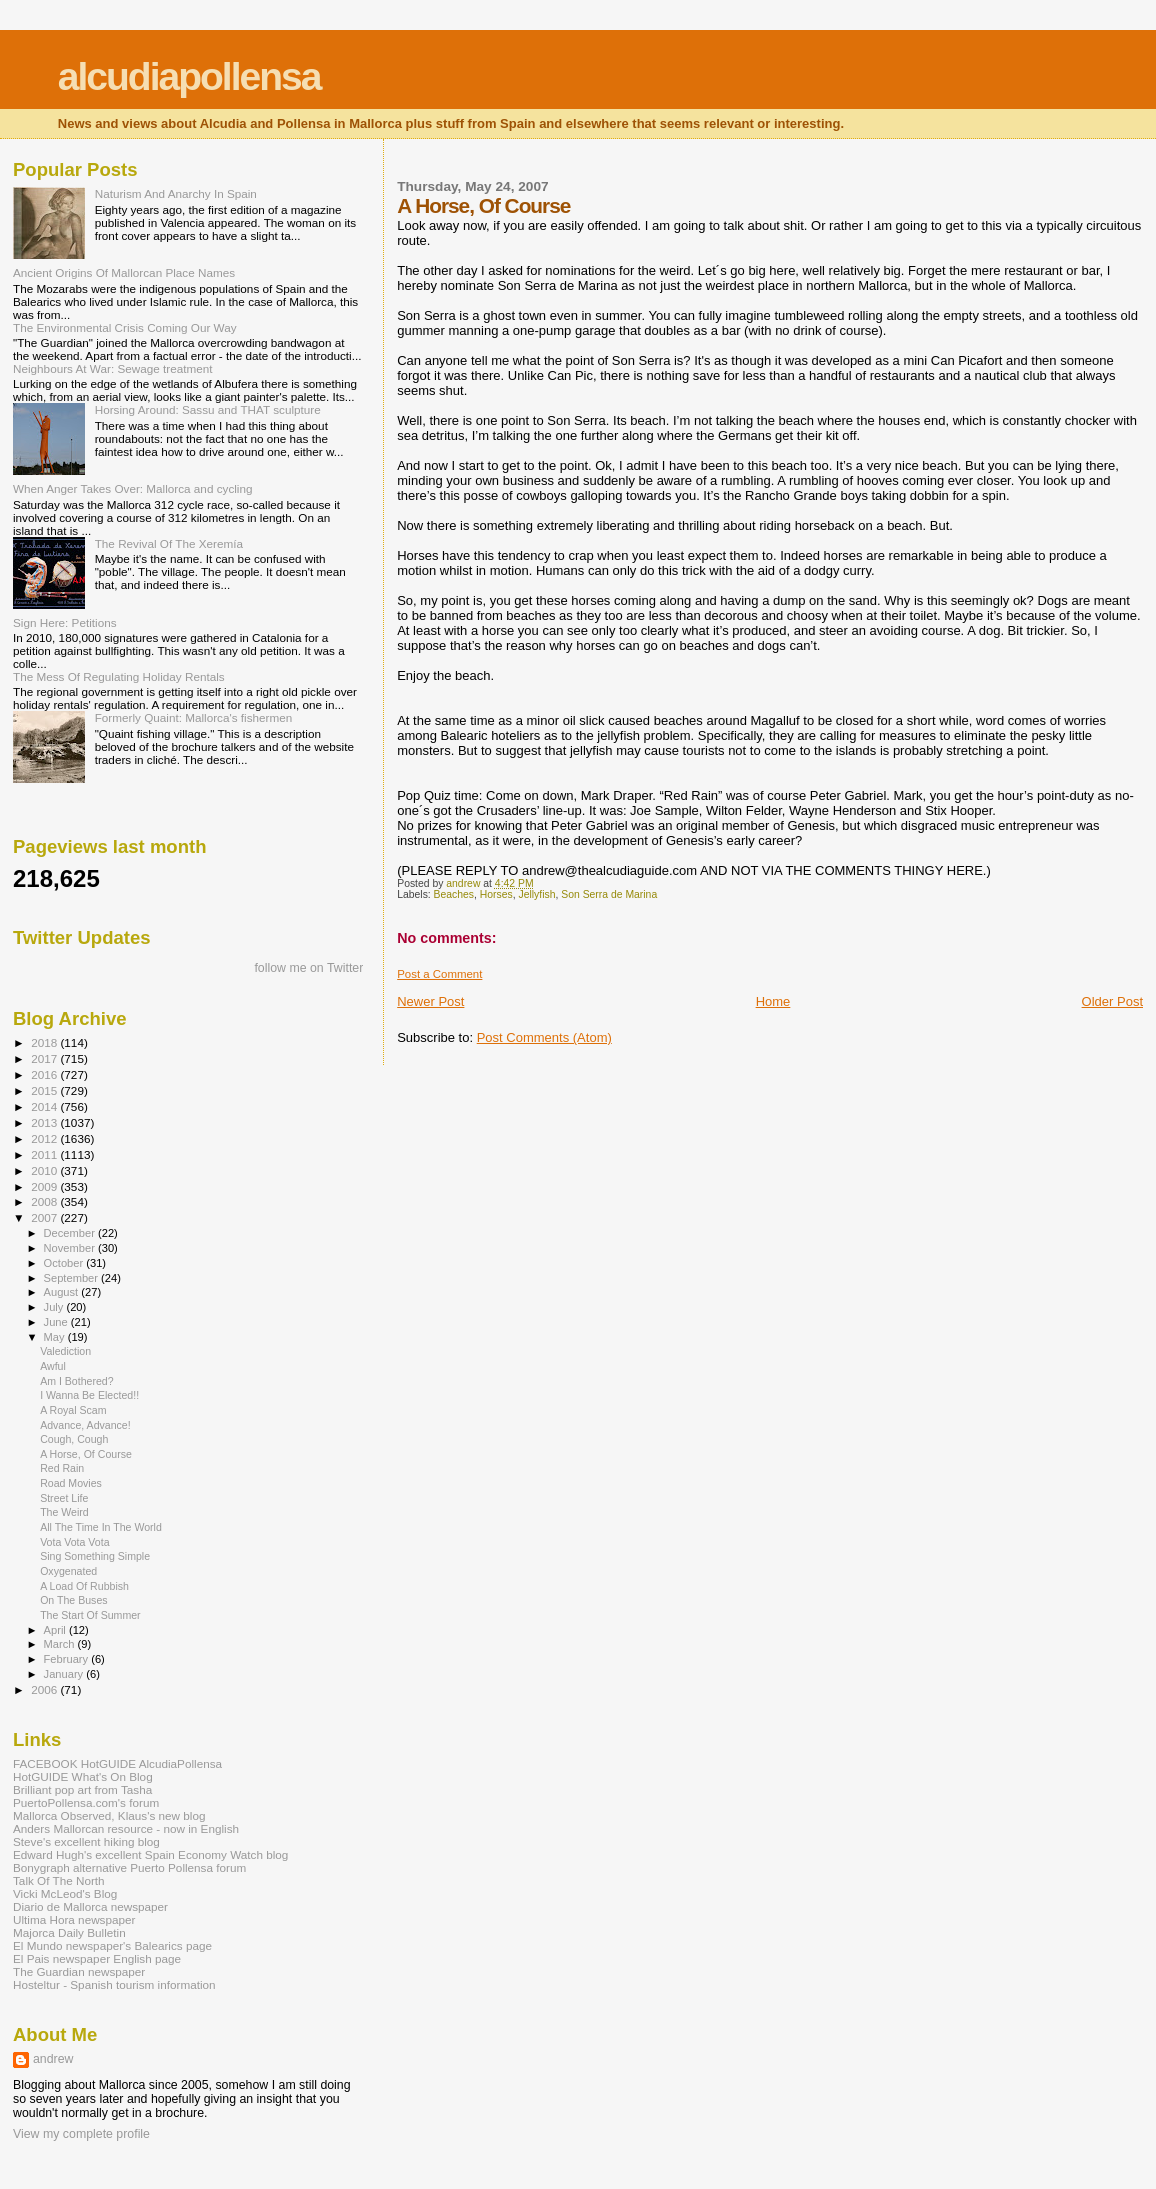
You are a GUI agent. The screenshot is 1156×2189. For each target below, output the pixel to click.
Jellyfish (537, 894)
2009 (45, 1186)
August (63, 1292)
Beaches (454, 894)
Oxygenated (68, 1571)
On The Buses (73, 1600)
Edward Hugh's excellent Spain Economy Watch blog (150, 1854)
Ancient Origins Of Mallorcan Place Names (124, 272)
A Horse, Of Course (86, 1454)
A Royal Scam (73, 1410)
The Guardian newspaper (79, 1971)
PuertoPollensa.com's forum (86, 1802)
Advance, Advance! (85, 1425)
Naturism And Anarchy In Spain (176, 193)
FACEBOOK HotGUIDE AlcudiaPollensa (117, 1763)
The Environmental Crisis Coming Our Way (125, 327)
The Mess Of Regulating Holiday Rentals (119, 676)
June (57, 1322)
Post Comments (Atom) (544, 1037)
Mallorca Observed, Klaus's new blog (109, 1815)
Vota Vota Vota (74, 1542)
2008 (45, 1201)
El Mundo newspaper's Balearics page (112, 1945)
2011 (45, 1154)
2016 (45, 1074)
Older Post (1112, 1001)
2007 (45, 1217)
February (68, 1659)
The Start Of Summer (90, 1615)
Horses (496, 894)
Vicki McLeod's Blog (65, 1893)
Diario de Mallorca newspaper (90, 1906)
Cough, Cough (74, 1439)
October (65, 1263)
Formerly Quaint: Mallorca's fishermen (194, 717)
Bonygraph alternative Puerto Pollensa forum (129, 1867)
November (71, 1248)
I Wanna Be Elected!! (89, 1395)
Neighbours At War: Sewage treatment (113, 368)
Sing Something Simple (95, 1556)
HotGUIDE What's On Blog (83, 1776)
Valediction (65, 1351)
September (73, 1278)
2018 (45, 1042)
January (65, 1674)
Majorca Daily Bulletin (69, 1932)
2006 (45, 1689)
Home (773, 1001)
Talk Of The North (59, 1880)
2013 (45, 1122)
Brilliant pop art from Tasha (82, 1789)
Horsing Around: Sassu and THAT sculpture (208, 409)
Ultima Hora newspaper (74, 1919)
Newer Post (430, 1001)
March (61, 1644)
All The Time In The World (101, 1527)
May (56, 1337)
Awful (53, 1366)
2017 (45, 1058)
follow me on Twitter (308, 968)
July (55, 1307)
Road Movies (71, 1483)
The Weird (64, 1512)
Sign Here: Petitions (65, 622)
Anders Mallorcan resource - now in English (126, 1828)
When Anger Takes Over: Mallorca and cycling (132, 488)
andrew (53, 2059)
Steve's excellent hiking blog (86, 1841)
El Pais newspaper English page (97, 1958)
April (56, 1630)
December (71, 1233)
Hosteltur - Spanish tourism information (114, 1984)
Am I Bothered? (77, 1381)
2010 (45, 1170)
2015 (45, 1090)
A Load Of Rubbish (84, 1586)
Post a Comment (439, 974)
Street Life (64, 1498)
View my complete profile (81, 2134)
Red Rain (62, 1468)
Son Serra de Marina (609, 894)
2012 (45, 1138)
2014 (45, 1106)
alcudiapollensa (189, 76)
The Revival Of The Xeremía (169, 543)
